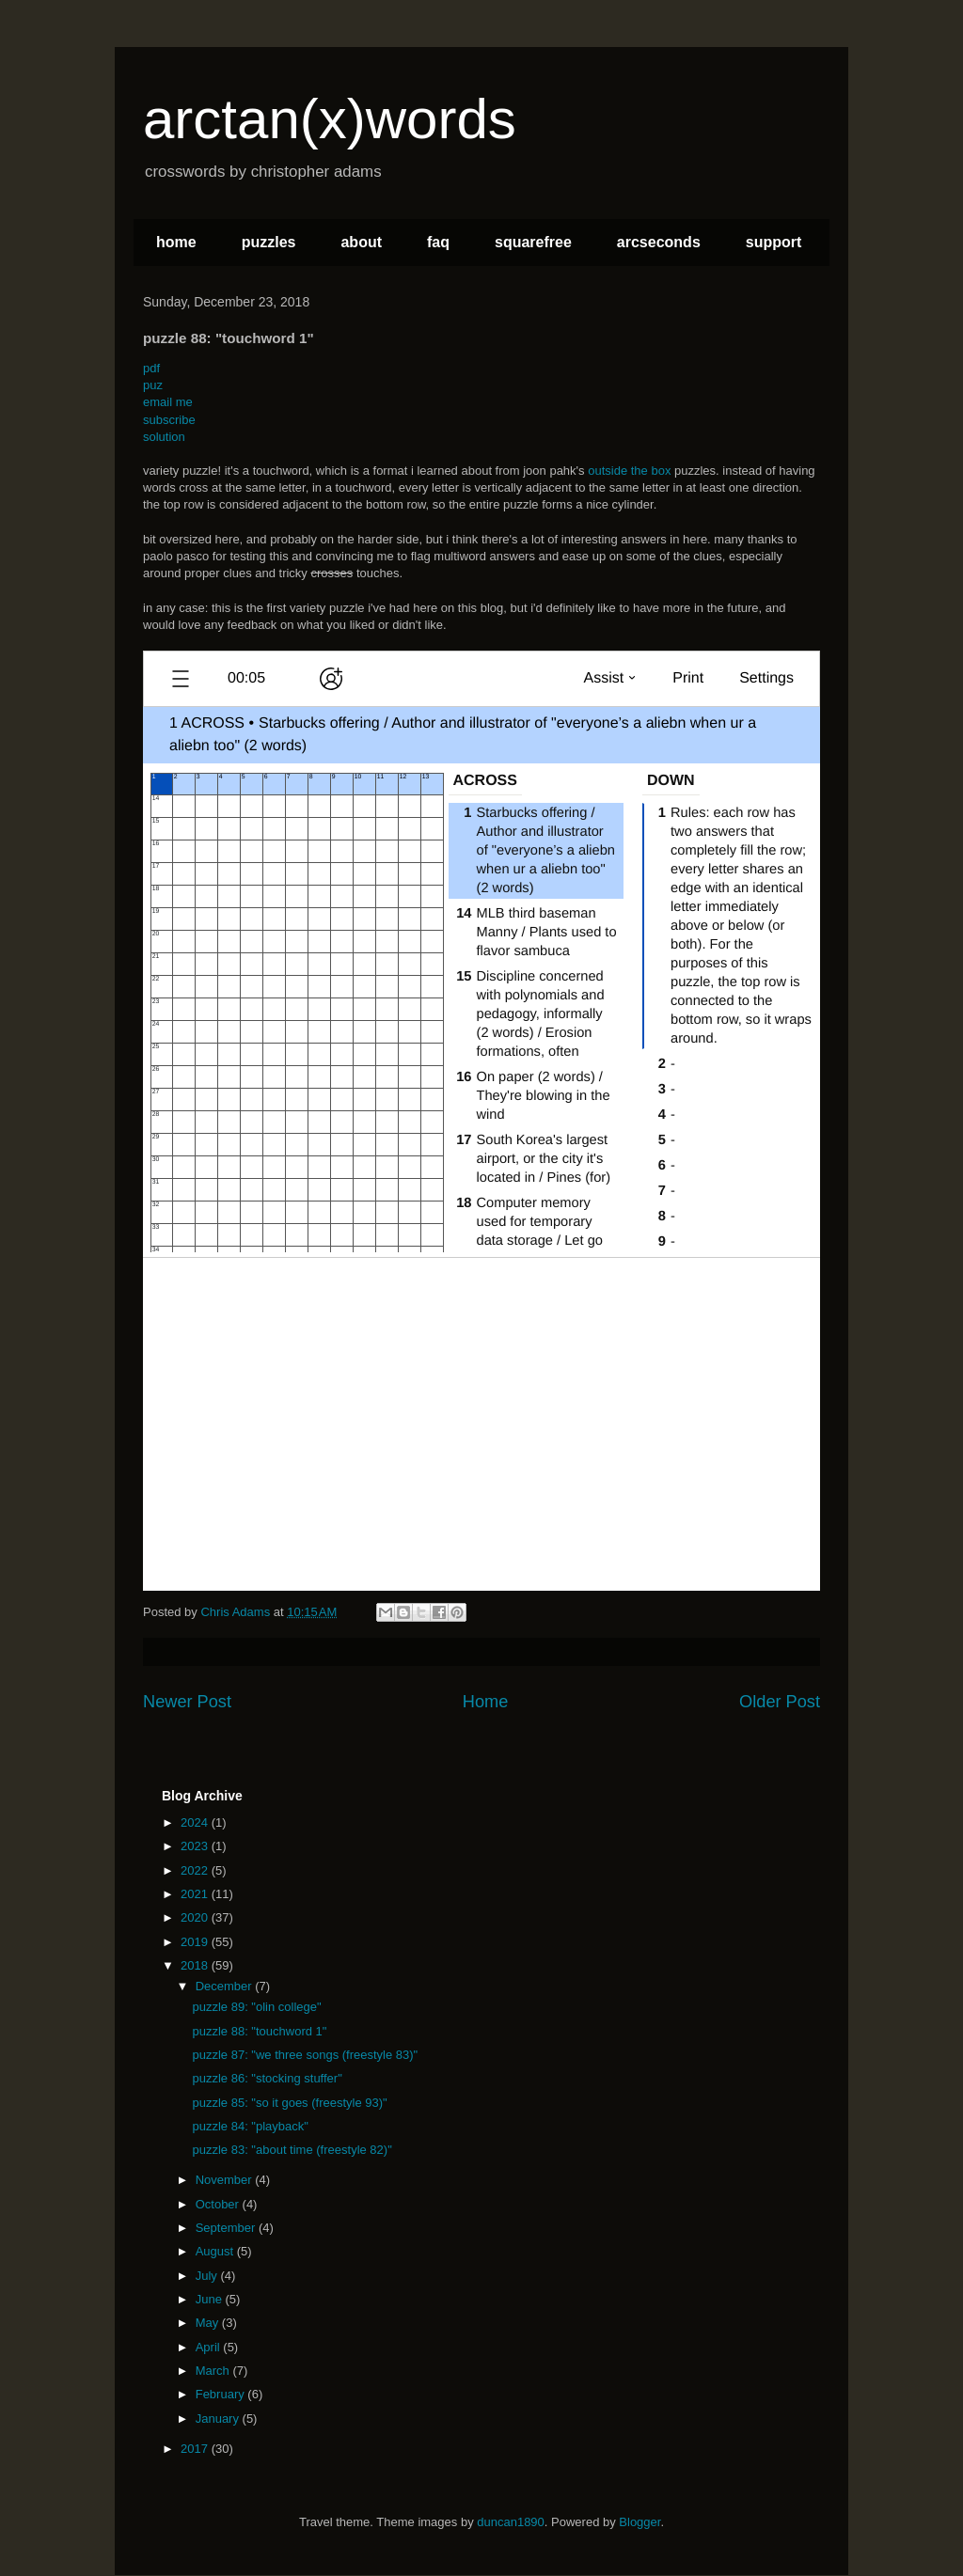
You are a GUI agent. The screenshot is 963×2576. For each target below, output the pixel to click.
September (227, 2228)
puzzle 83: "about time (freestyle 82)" (291, 2150)
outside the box (629, 470)
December (226, 1986)
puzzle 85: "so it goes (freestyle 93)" (289, 2103)
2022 (196, 1870)
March (214, 2371)
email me (168, 402)
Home (486, 1701)
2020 (196, 1917)
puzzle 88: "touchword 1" (259, 2031)
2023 (196, 1846)
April (210, 2347)
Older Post (779, 1701)
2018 (196, 1965)
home (176, 242)
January (219, 2418)
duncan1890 (511, 2522)
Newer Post (187, 1701)
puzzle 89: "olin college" (256, 2007)
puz (153, 385)
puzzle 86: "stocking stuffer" (266, 2078)
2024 (196, 1822)
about (361, 242)
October (219, 2204)
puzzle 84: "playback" (250, 2126)
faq (438, 242)
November (226, 2180)
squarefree (533, 242)
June (211, 2299)
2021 (196, 1894)
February (222, 2394)
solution (164, 437)
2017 (196, 2449)
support (774, 242)
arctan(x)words (329, 118)
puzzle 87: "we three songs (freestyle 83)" (305, 2055)
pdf (151, 368)
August (216, 2251)
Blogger (639, 2522)
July (208, 2276)
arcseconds (659, 242)
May (209, 2323)
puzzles (269, 242)
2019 (196, 1942)
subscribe (169, 420)
